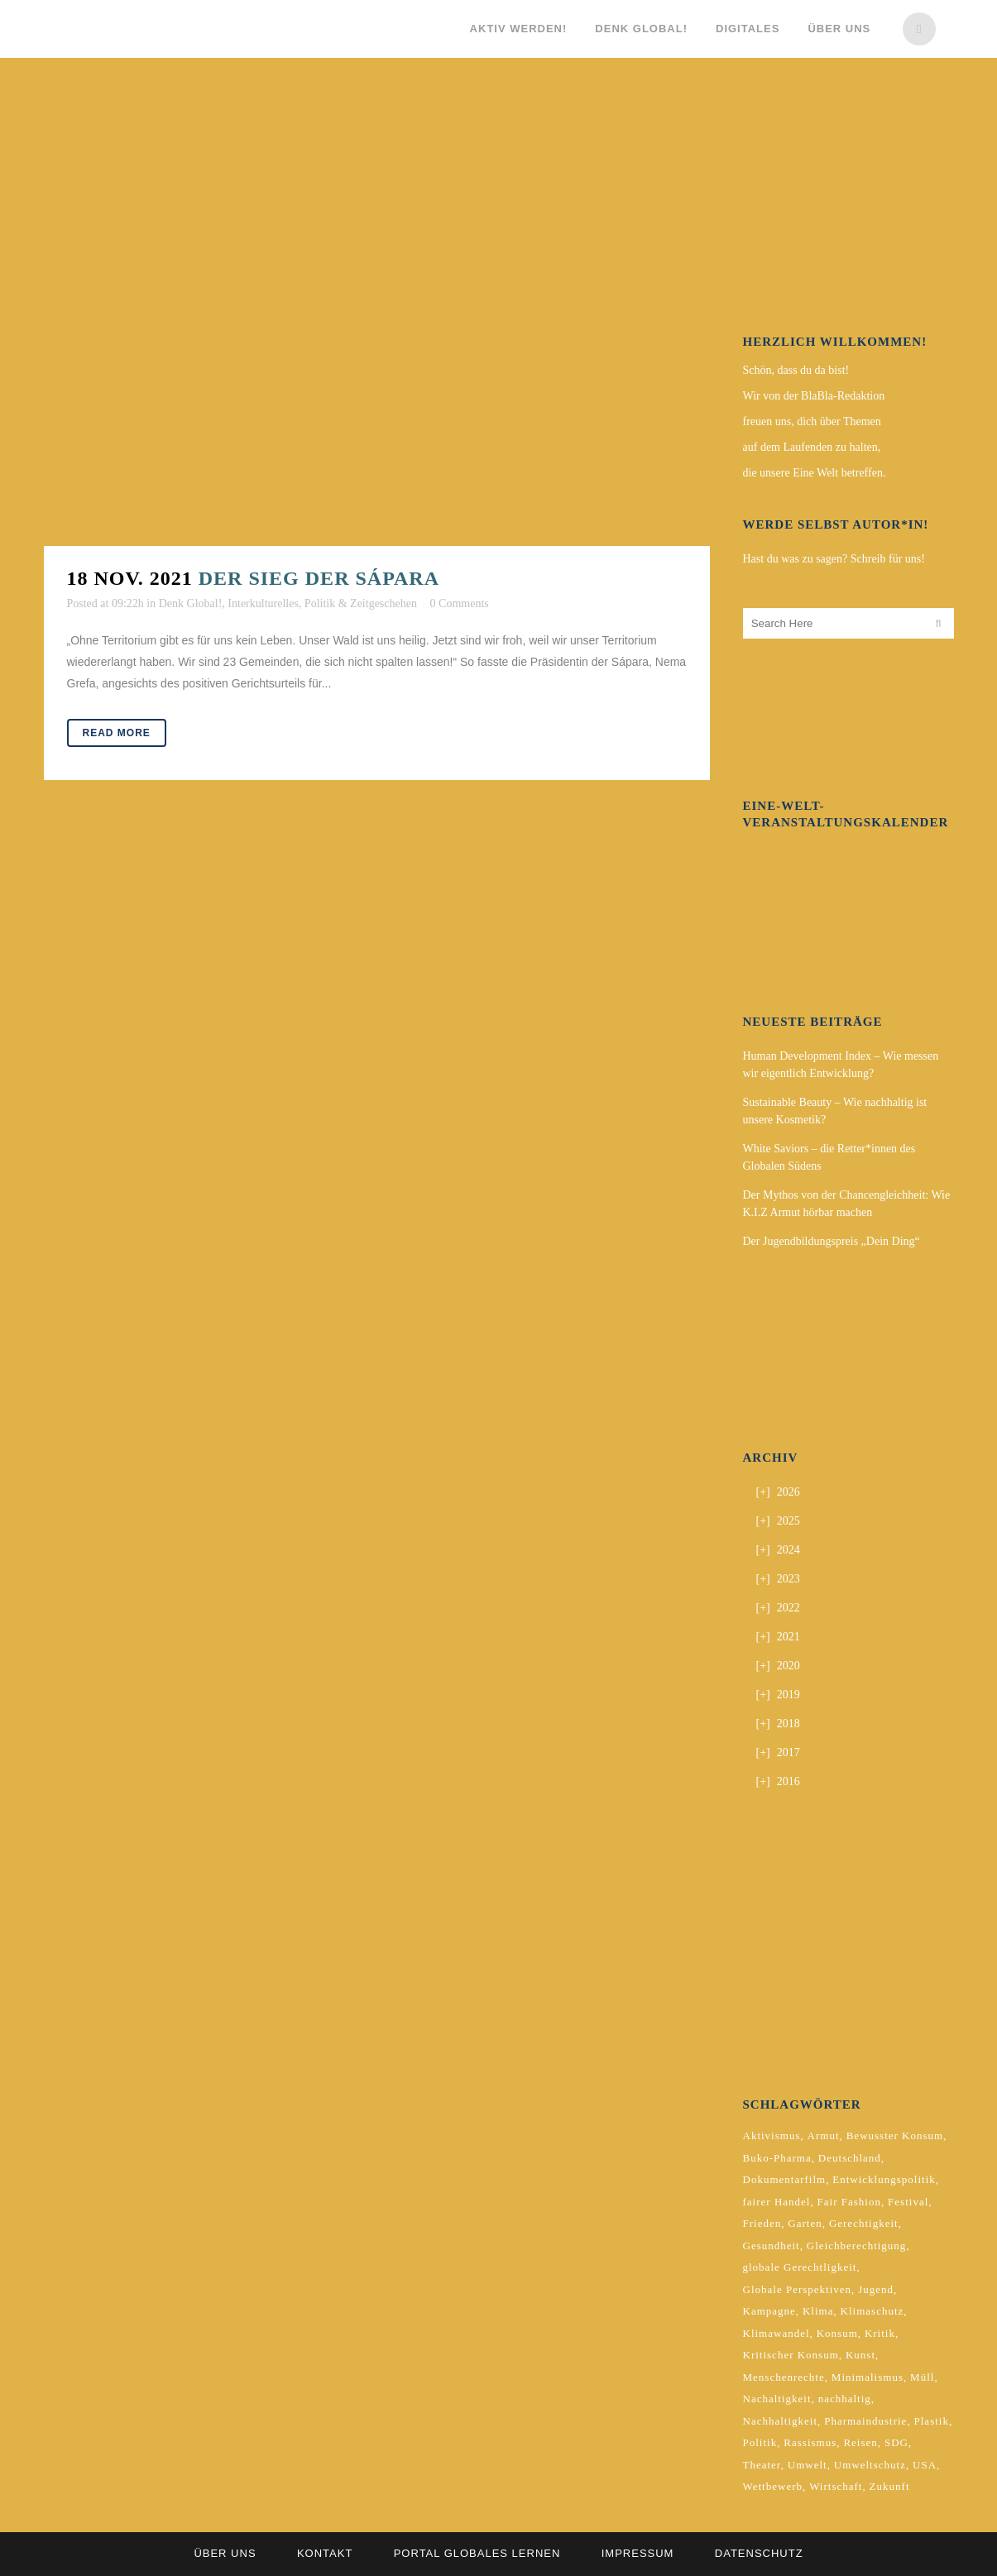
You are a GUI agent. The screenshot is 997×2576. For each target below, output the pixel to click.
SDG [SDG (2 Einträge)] (896, 2442)
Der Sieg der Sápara (319, 578)
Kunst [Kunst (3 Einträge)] (860, 2355)
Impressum (638, 2553)
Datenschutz (759, 2553)
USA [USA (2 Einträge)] (925, 2465)
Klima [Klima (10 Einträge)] (818, 2311)
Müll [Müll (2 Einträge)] (922, 2377)
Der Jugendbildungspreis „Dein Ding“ (831, 1241)
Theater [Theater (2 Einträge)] (762, 2465)
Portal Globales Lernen (477, 2553)
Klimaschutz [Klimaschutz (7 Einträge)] (872, 2311)
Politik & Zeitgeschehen (360, 603)
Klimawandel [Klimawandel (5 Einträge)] (776, 2333)
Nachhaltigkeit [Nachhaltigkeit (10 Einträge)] (780, 2421)
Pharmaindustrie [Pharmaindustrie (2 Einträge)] (865, 2421)
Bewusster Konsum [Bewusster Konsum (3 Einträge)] (894, 2135)
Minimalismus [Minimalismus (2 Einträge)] (868, 2377)
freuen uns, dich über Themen (812, 421)
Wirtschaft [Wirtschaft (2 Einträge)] (835, 2486)
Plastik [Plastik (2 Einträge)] (931, 2421)
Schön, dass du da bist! (796, 370)
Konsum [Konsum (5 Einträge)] (837, 2333)
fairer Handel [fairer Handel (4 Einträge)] (777, 2201)
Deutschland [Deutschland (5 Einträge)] (849, 2158)
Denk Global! (191, 603)
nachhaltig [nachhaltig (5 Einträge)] (844, 2398)
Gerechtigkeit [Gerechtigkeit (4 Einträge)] (864, 2223)
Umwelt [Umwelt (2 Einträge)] (807, 2465)
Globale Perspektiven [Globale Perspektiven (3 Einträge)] (797, 2289)
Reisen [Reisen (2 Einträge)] (860, 2442)
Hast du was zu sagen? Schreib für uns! (834, 559)
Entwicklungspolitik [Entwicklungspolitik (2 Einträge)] (883, 2179)
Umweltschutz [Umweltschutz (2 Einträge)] (870, 2465)
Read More (117, 733)
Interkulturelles (263, 603)
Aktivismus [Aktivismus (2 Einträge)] (772, 2135)
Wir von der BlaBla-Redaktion (814, 396)
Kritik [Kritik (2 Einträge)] (880, 2333)
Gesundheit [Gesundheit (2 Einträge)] (771, 2245)
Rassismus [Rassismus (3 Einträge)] (810, 2442)
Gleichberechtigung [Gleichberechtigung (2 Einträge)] (857, 2245)
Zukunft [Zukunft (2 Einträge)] (890, 2486)
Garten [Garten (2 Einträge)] (805, 2223)
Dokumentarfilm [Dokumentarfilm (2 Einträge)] (785, 2179)
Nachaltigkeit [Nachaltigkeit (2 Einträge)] (777, 2398)
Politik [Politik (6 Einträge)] (760, 2442)
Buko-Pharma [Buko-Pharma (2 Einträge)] (777, 2158)
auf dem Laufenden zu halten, (812, 447)
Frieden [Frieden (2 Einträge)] (762, 2223)
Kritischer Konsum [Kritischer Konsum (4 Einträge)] (791, 2355)
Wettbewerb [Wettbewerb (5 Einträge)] (773, 2486)
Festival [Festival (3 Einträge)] (908, 2201)
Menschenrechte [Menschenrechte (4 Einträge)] (784, 2377)
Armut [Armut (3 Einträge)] (824, 2135)
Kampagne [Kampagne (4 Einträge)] (769, 2311)
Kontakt (324, 2553)
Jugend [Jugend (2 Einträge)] (876, 2289)
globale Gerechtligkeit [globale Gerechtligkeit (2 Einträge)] (800, 2267)
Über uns (225, 2553)
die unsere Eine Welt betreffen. (814, 473)
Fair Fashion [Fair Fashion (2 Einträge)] (849, 2201)
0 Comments (459, 603)
